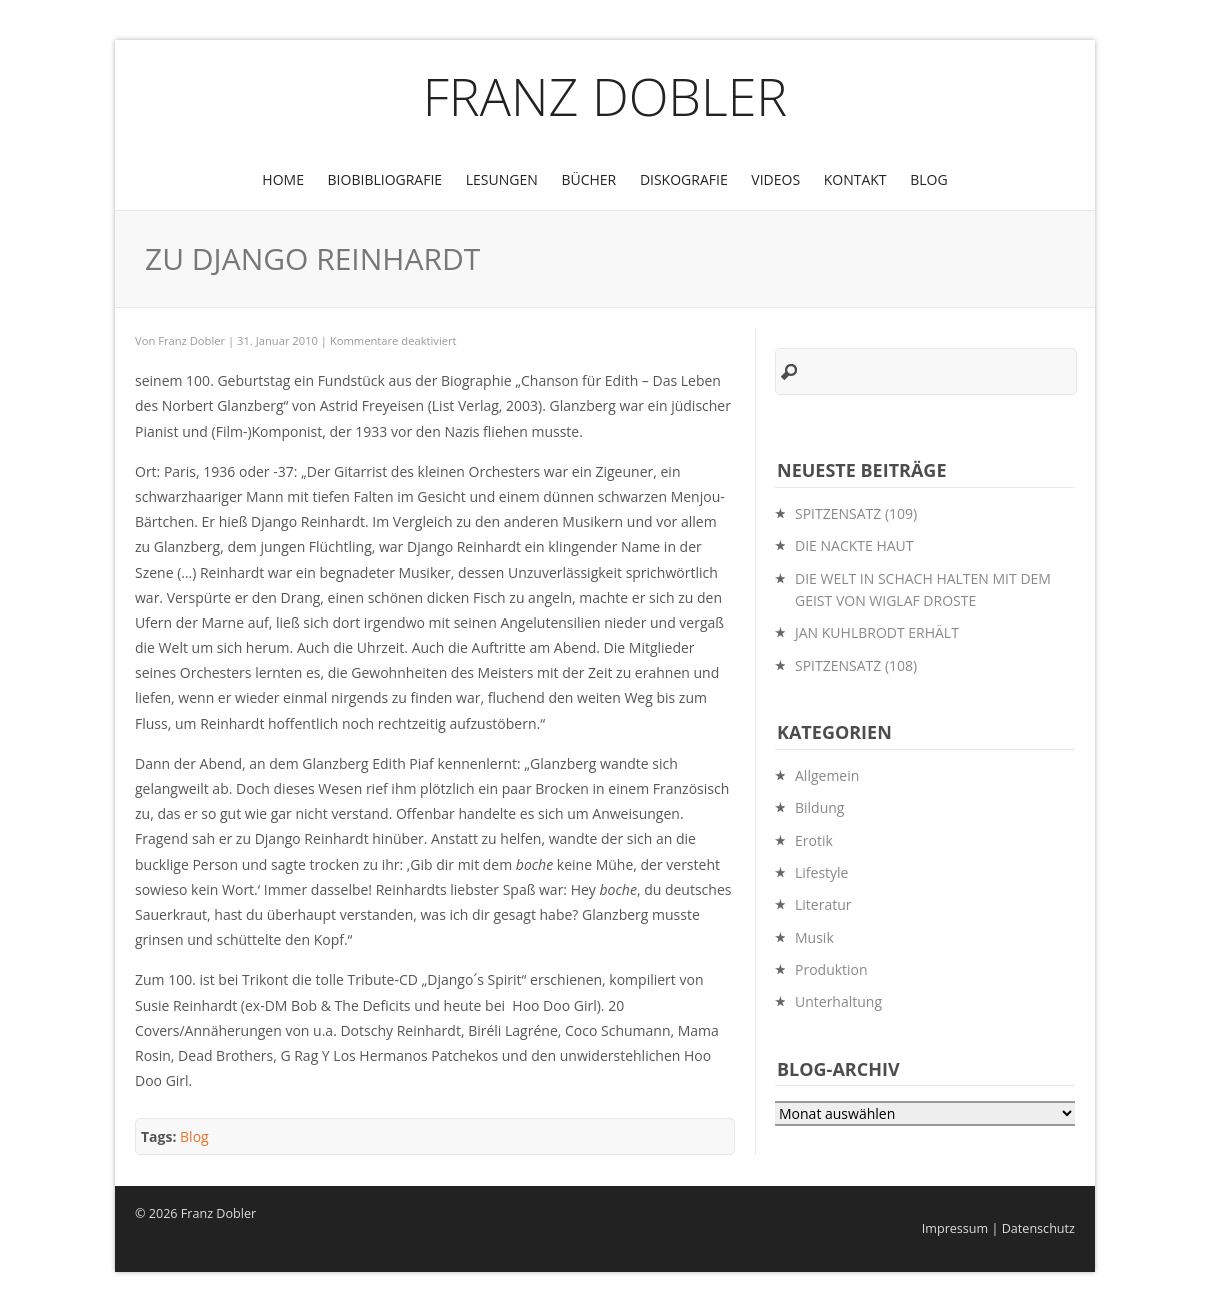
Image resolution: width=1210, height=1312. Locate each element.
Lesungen (502, 179)
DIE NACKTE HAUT (854, 545)
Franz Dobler (605, 95)
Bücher (588, 179)
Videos (775, 179)
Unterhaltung (838, 1001)
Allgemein (827, 775)
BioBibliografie (385, 179)
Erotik (814, 840)
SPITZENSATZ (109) (856, 513)
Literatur (823, 904)
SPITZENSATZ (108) (856, 665)
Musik (814, 937)
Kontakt (855, 179)
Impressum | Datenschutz (998, 1228)
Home (283, 179)
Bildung (819, 807)
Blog (928, 179)
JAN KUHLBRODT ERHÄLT (877, 632)
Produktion (831, 969)
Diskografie (684, 179)
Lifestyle (821, 872)
